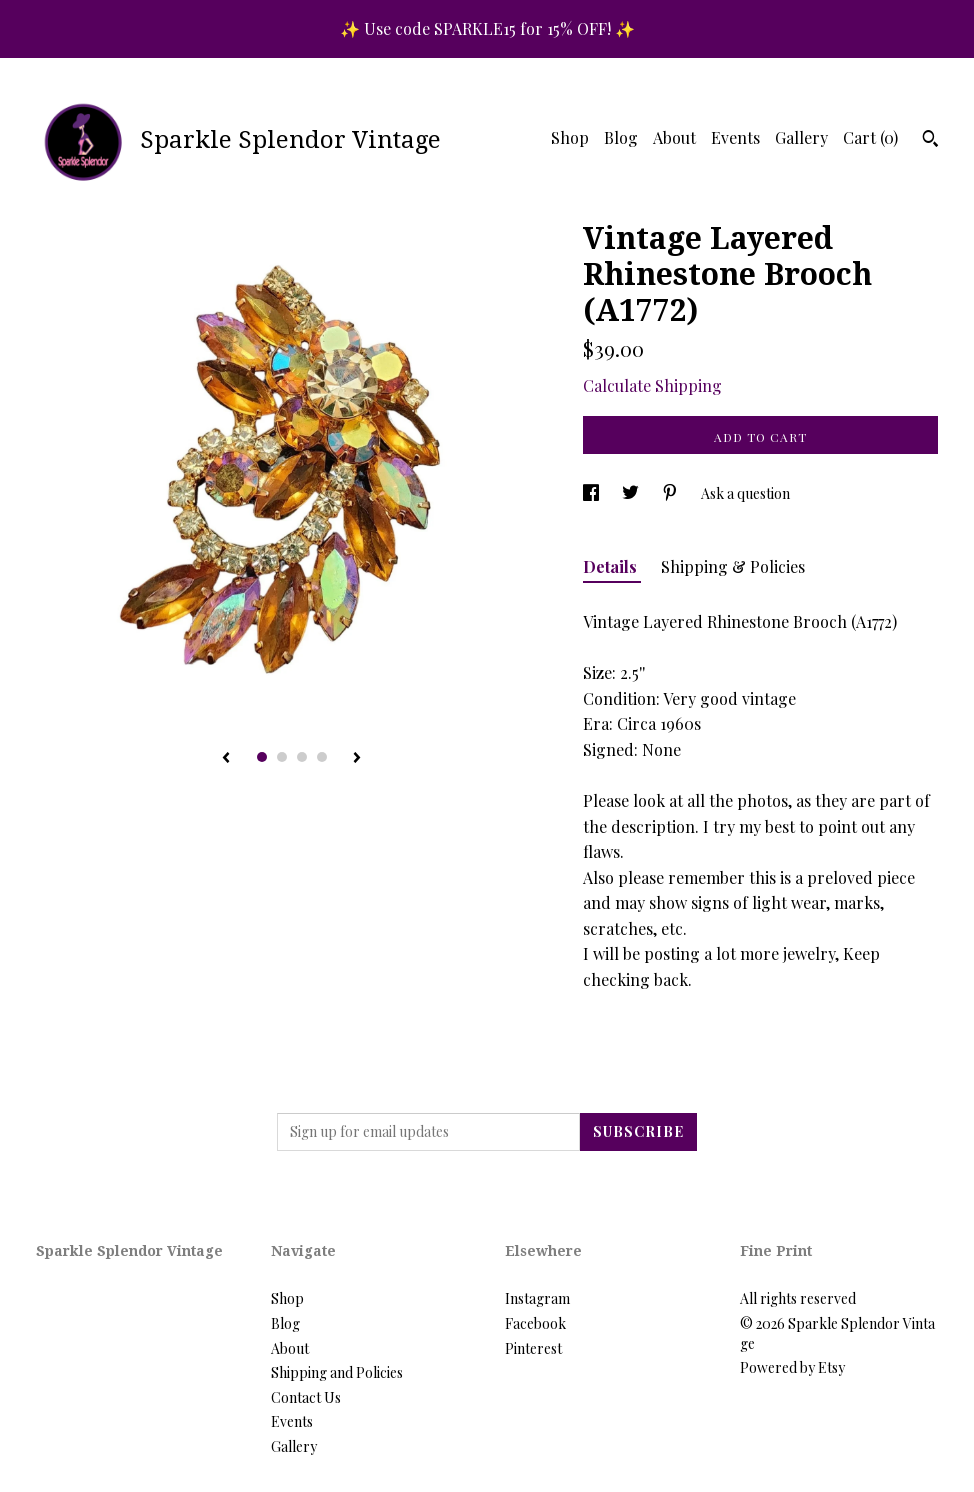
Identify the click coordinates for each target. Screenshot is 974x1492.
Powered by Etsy (792, 1367)
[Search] (930, 141)
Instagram (537, 1298)
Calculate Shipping (652, 385)
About (674, 137)
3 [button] (302, 757)
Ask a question (745, 493)
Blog (621, 137)
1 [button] (262, 757)
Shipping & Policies (733, 566)
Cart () (870, 137)
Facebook (535, 1323)
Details (612, 566)
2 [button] (282, 757)
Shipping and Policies (337, 1372)
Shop (570, 137)
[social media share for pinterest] (671, 493)
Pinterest (533, 1348)
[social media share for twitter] (632, 493)
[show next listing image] (357, 759)
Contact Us (306, 1397)
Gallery (801, 137)
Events (735, 137)
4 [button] (322, 757)
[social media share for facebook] (592, 493)
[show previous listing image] (226, 759)
